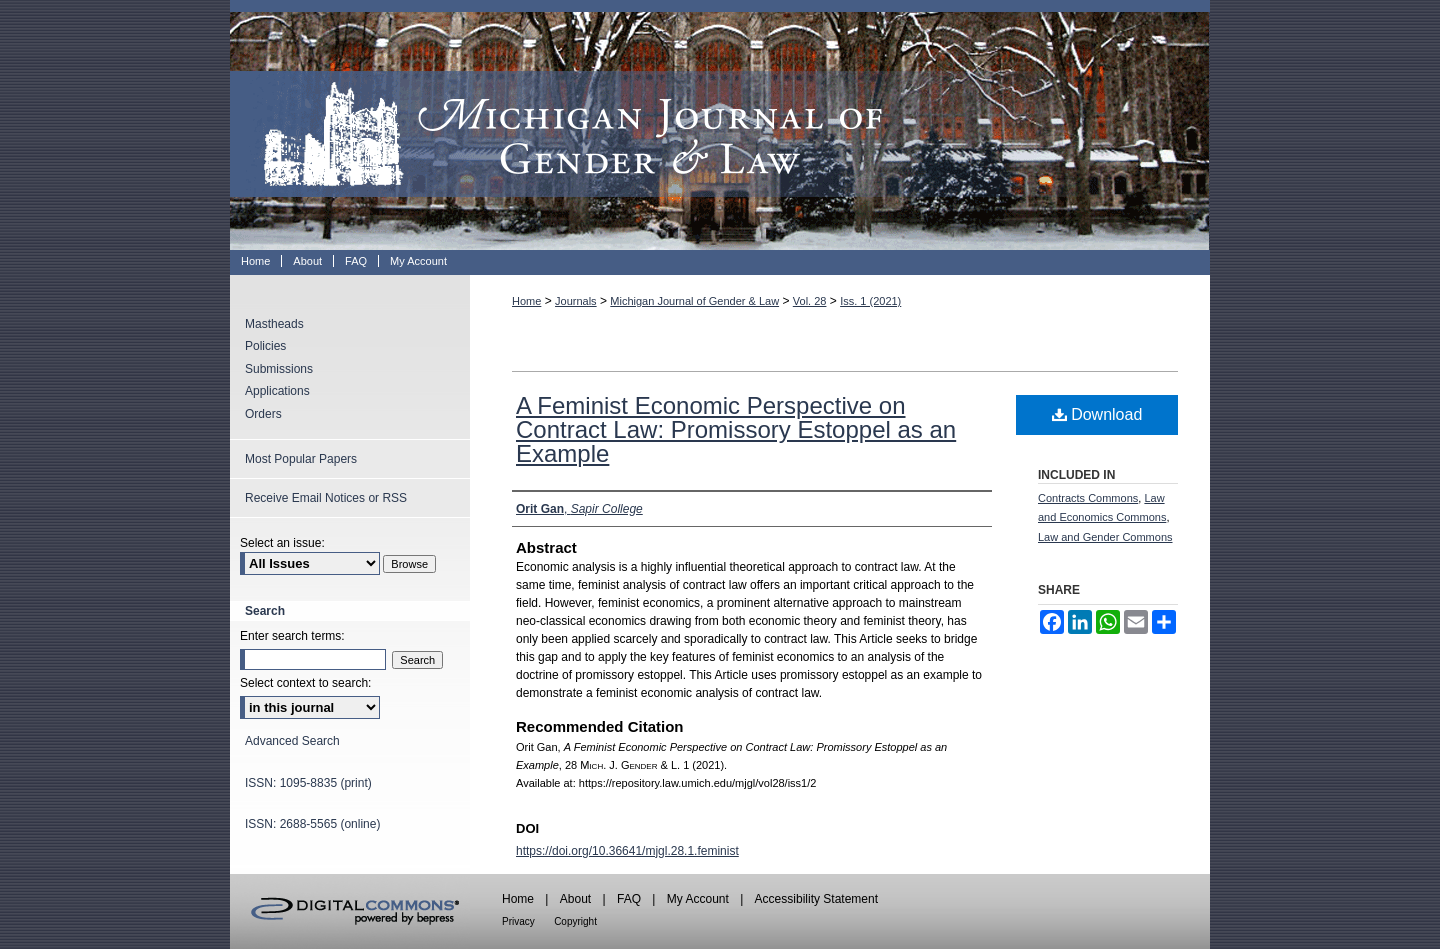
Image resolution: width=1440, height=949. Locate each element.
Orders (263, 414)
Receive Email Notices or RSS (326, 498)
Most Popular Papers (301, 459)
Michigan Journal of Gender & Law (720, 125)
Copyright (575, 921)
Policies (265, 346)
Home (526, 301)
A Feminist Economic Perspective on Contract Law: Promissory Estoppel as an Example (736, 429)
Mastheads (274, 324)
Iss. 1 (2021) (870, 301)
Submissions (279, 369)
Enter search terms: (292, 636)
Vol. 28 (810, 301)
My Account (698, 899)
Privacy (518, 921)
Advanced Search (292, 741)
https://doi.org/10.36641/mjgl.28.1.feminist (627, 851)
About (575, 899)
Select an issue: (282, 543)
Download (1097, 414)
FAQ (629, 899)
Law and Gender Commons (1105, 537)
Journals (576, 301)
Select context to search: (305, 683)
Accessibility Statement (816, 899)
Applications (277, 391)
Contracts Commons (1088, 498)
